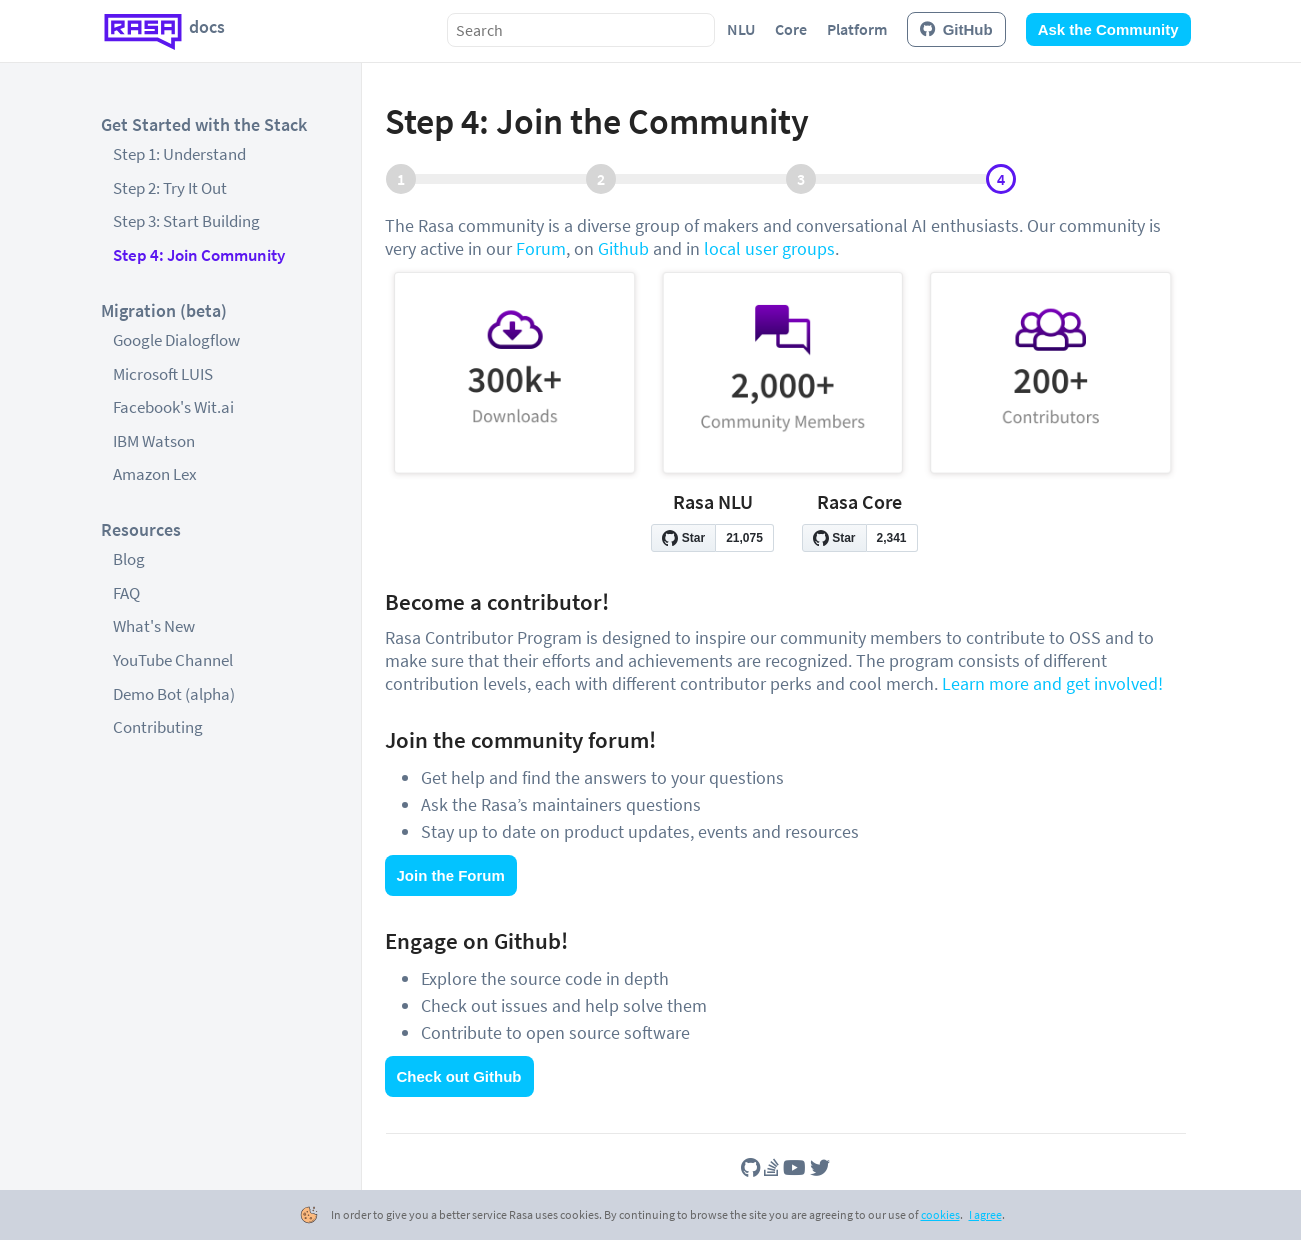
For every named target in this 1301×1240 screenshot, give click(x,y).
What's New (154, 626)
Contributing (158, 727)
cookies (940, 1214)
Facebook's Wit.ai (173, 407)
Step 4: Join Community (199, 255)
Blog (129, 559)
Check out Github (459, 1076)
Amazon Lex (155, 474)
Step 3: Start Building (186, 221)
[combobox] (581, 30)
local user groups (769, 248)
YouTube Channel (173, 660)
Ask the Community (1108, 29)
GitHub (956, 29)
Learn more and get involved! (1052, 683)
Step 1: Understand (179, 154)
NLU (741, 29)
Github (623, 248)
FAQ (126, 593)
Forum (541, 248)
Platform (857, 29)
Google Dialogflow (176, 340)
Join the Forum (451, 875)
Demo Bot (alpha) (174, 694)
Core (791, 29)
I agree (985, 1214)
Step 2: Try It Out (170, 188)
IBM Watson (154, 441)
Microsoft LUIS (163, 374)
